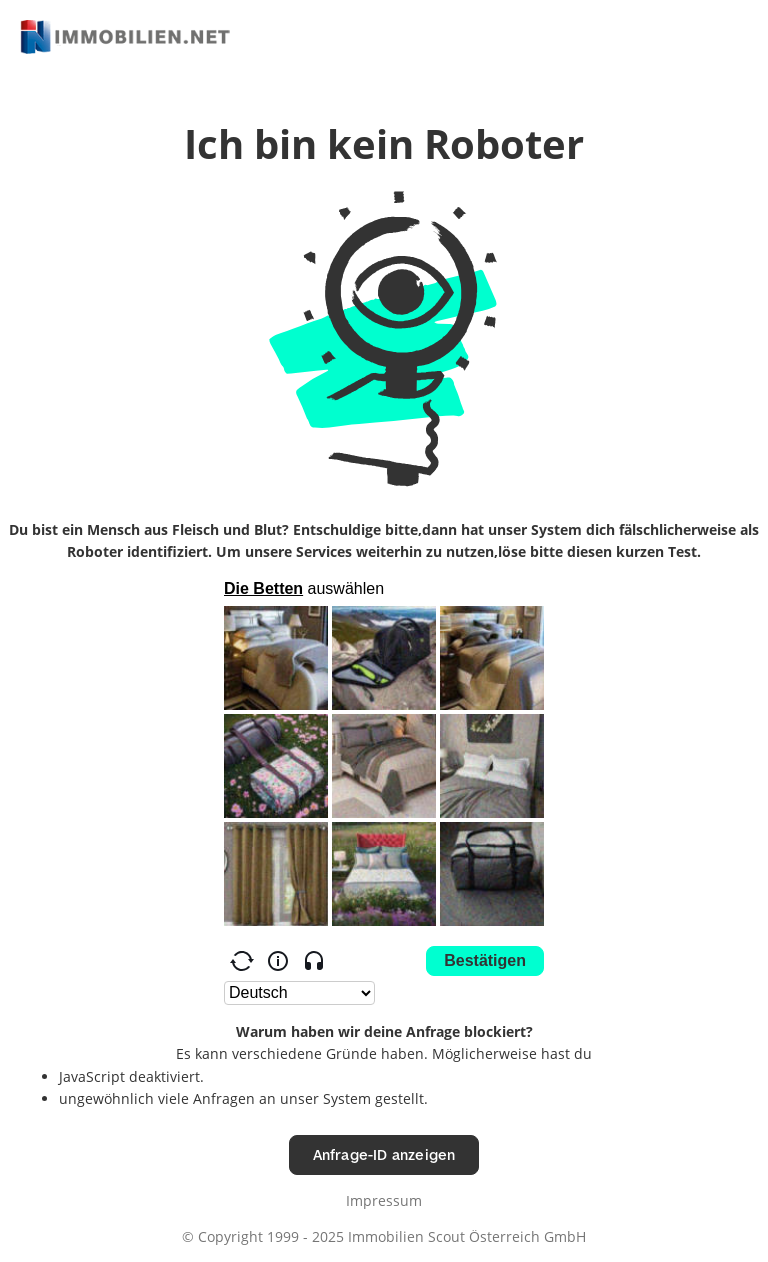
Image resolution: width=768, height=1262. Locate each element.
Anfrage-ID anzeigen (384, 1154)
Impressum (384, 1200)
